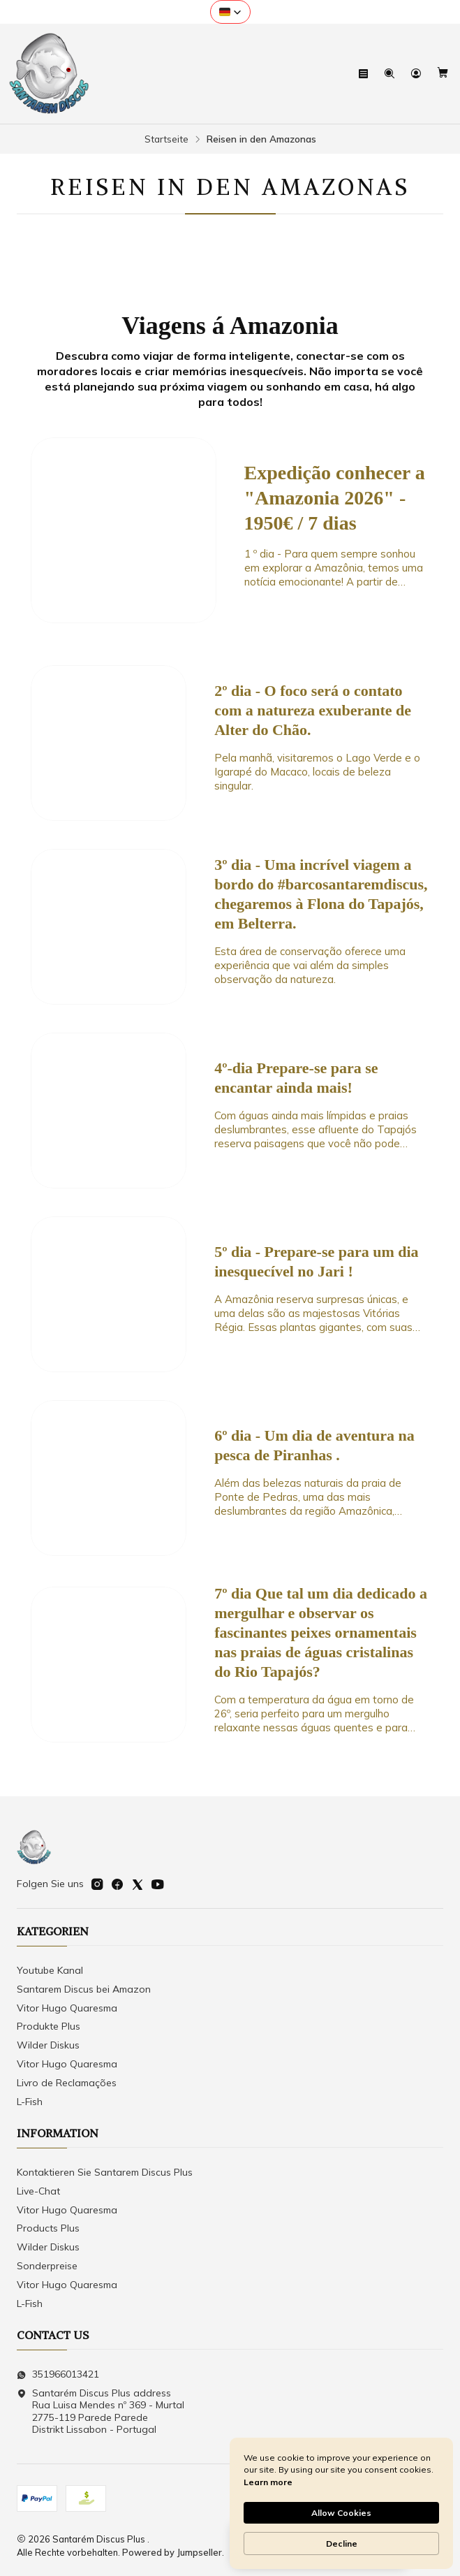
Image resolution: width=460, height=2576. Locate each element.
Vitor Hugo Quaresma (67, 2008)
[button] (230, 11)
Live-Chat (38, 2191)
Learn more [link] (268, 2482)
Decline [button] (341, 2543)
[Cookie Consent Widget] (341, 2503)
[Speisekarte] (364, 74)
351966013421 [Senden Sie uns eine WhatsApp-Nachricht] (58, 2374)
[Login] (417, 74)
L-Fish (30, 2101)
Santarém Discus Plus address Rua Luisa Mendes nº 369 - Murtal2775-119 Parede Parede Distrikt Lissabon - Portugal (100, 2411)
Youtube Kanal (50, 1970)
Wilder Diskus (48, 2045)
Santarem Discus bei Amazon (84, 1989)
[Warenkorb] (443, 74)
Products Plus (48, 2228)
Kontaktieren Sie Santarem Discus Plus (105, 2172)
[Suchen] (390, 74)
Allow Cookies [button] (341, 2513)
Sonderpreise (47, 2266)
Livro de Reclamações (67, 2082)
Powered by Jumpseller (172, 2552)
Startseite (166, 139)
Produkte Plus (48, 2026)
